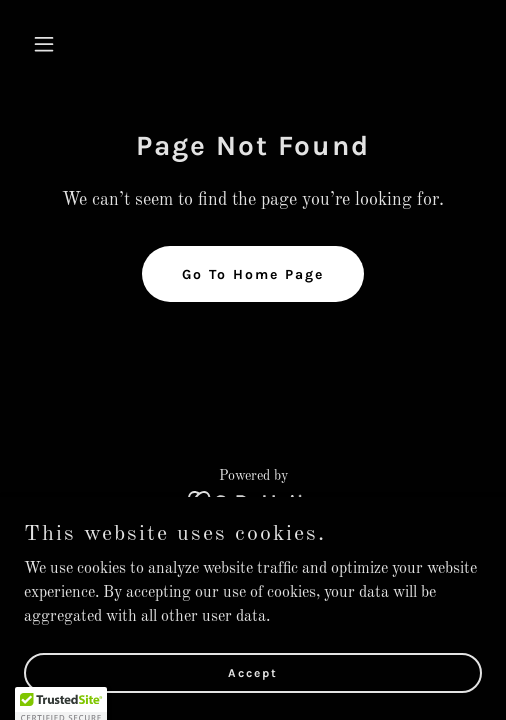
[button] (58, 44)
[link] (253, 501)
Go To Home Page (253, 274)
